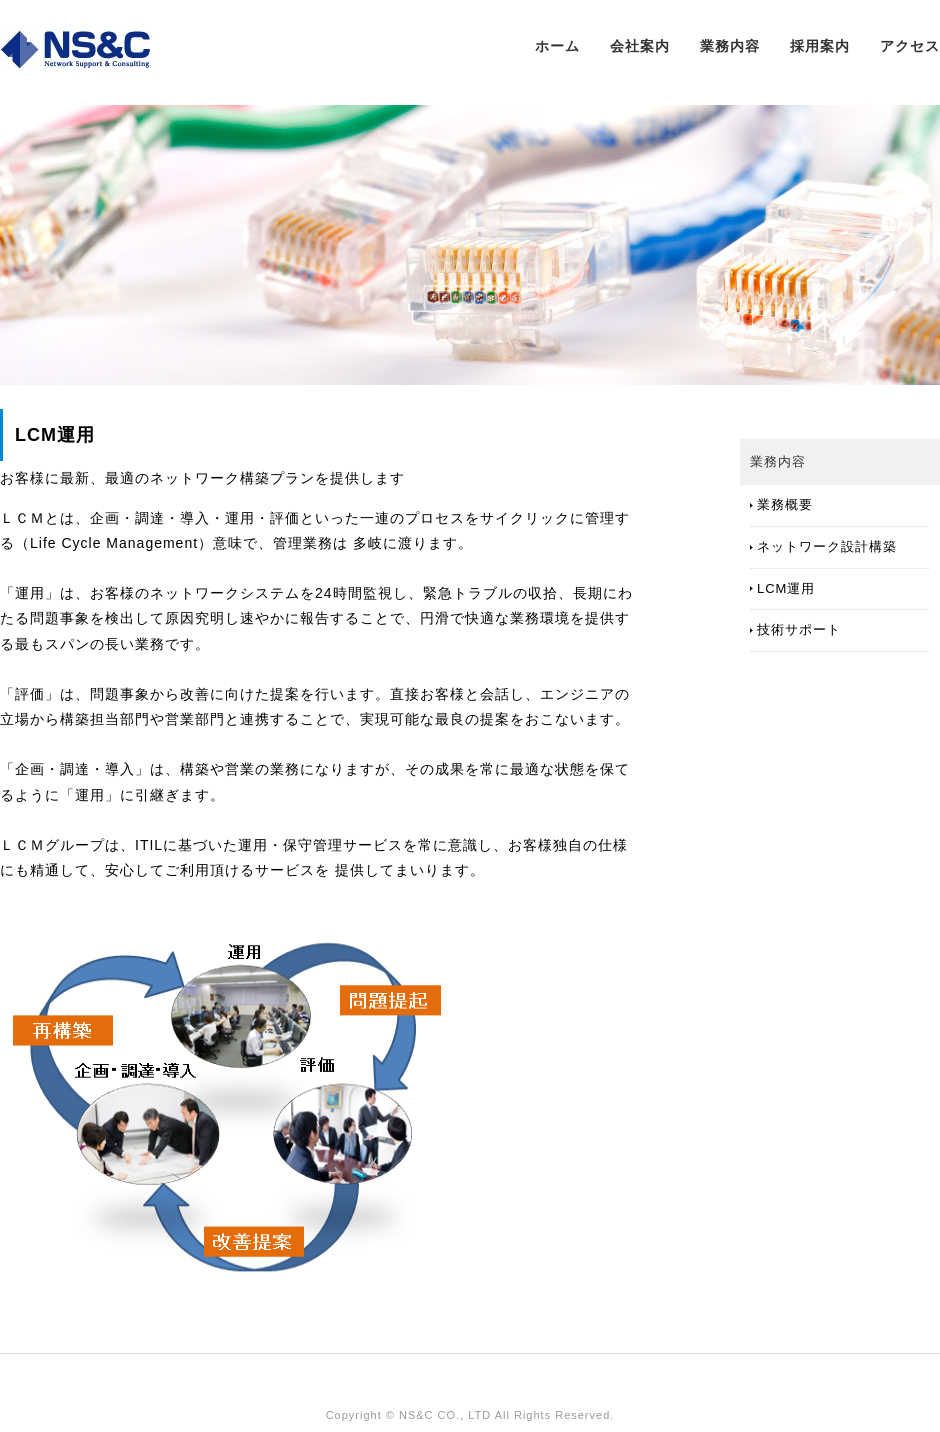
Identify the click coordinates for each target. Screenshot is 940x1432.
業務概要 (785, 504)
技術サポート (799, 629)
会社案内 (640, 46)
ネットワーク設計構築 (827, 546)
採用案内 (820, 46)
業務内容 (730, 46)
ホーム (557, 46)
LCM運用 (786, 588)
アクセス (910, 46)
